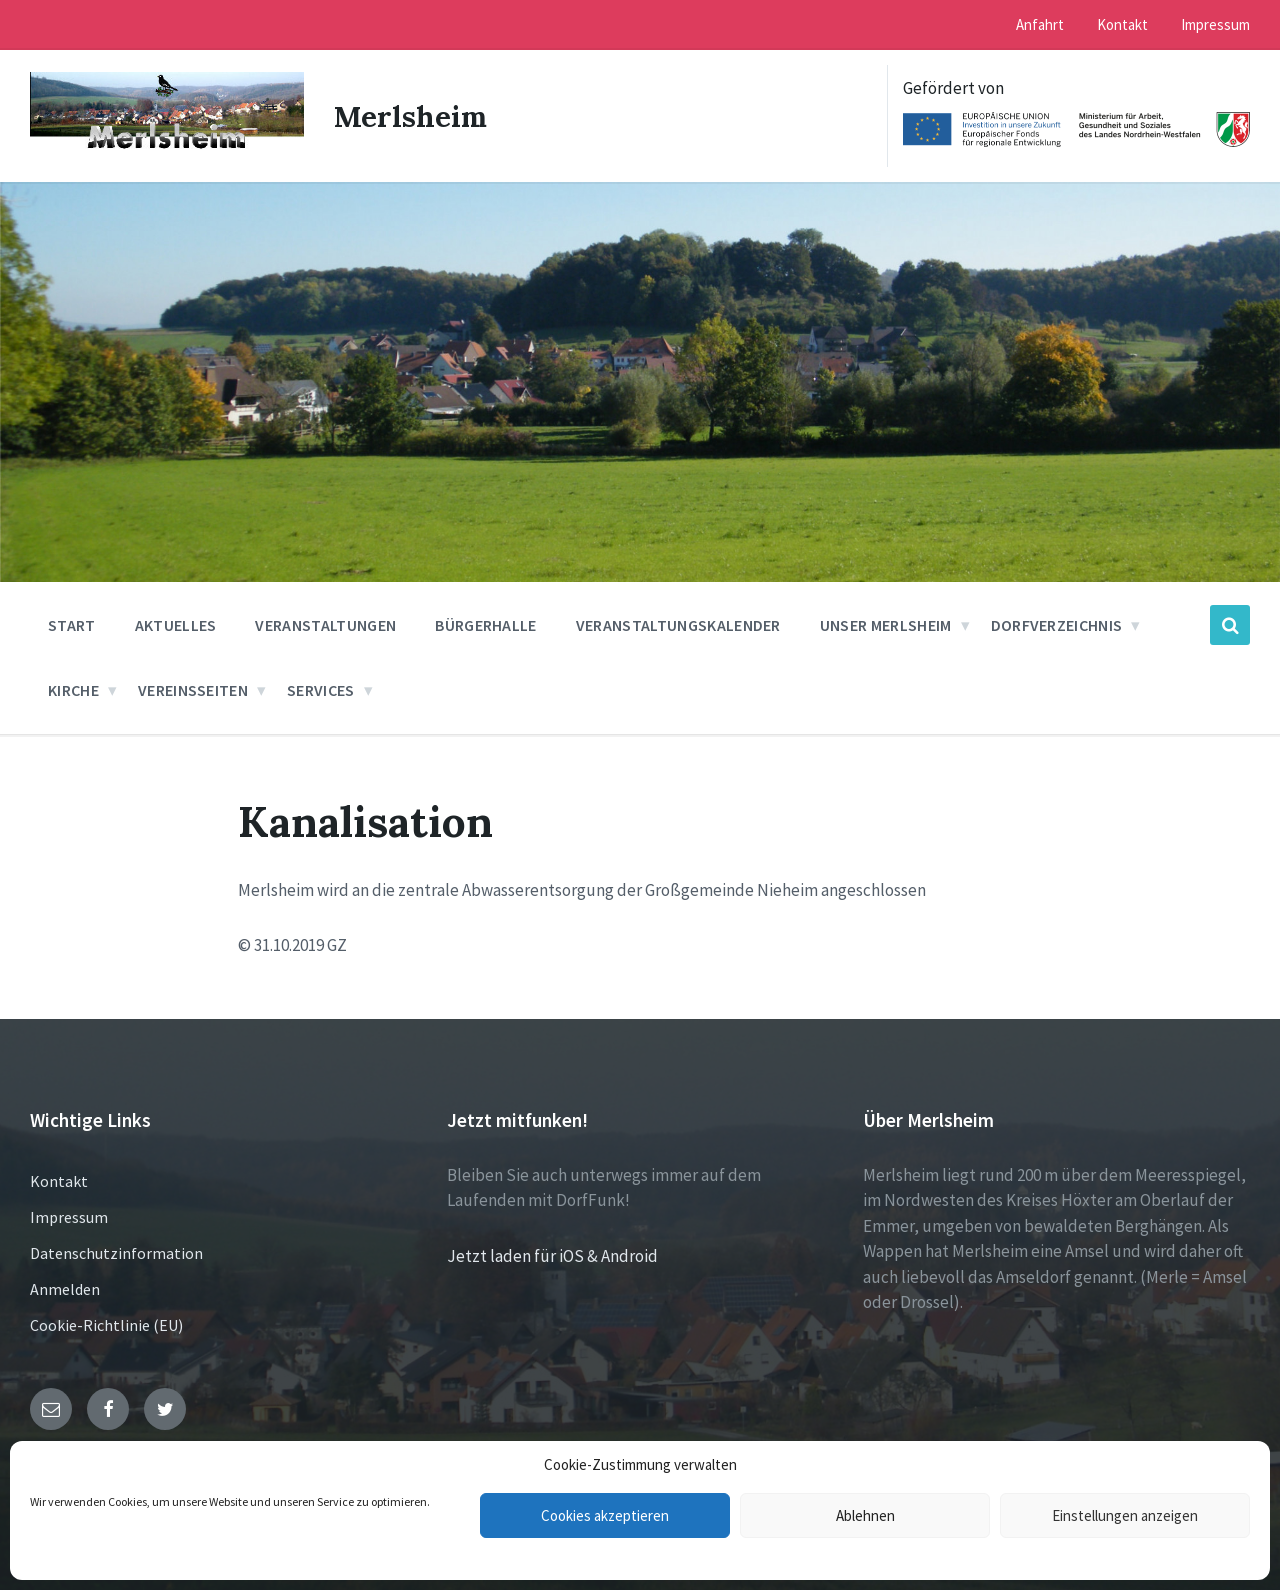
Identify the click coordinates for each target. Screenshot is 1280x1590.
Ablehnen (865, 1515)
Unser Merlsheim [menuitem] (886, 625)
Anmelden (65, 1289)
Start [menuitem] (72, 625)
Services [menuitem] (321, 690)
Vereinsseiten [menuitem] (193, 690)
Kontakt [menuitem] (1122, 24)
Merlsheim (412, 116)
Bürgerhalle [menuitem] (486, 625)
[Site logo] (167, 149)
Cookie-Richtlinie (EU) (106, 1325)
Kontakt (59, 1181)
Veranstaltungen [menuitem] (325, 625)
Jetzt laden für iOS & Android (552, 1256)
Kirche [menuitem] (73, 690)
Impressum (69, 1217)
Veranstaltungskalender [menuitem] (678, 625)
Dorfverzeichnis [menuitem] (1057, 625)
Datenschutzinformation (116, 1253)
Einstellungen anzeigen (1125, 1515)
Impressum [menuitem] (1215, 24)
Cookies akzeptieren (605, 1515)
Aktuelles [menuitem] (176, 625)
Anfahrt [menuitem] (1040, 24)
